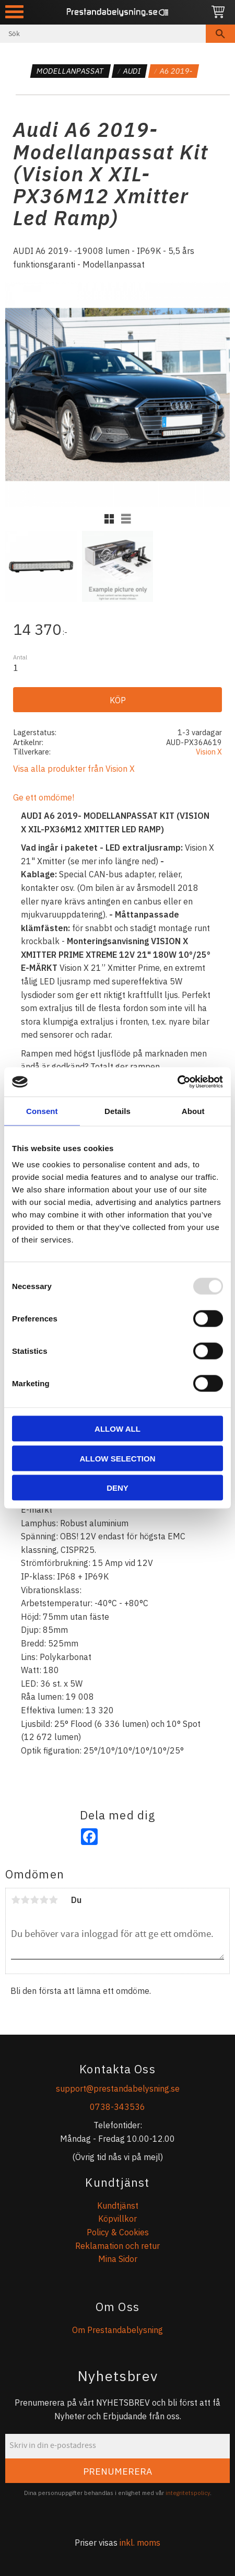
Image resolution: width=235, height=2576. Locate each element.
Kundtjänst (117, 2205)
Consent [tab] (42, 1110)
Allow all (117, 1428)
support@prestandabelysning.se (118, 2088)
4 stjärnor (44, 1900)
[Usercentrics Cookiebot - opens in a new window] (177, 1082)
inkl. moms (140, 2542)
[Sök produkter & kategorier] (103, 34)
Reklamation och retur (117, 2246)
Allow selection (118, 1458)
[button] (14, 12)
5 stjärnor (53, 1900)
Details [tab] (117, 1110)
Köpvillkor (117, 2218)
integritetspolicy (188, 2493)
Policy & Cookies (118, 2232)
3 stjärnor (34, 1900)
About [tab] (193, 1110)
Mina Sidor (117, 2259)
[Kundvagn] (218, 12)
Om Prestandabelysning (117, 2330)
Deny (117, 1487)
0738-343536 (117, 2107)
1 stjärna (15, 1900)
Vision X (209, 752)
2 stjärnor (25, 1900)
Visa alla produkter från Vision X (74, 768)
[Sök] (220, 34)
